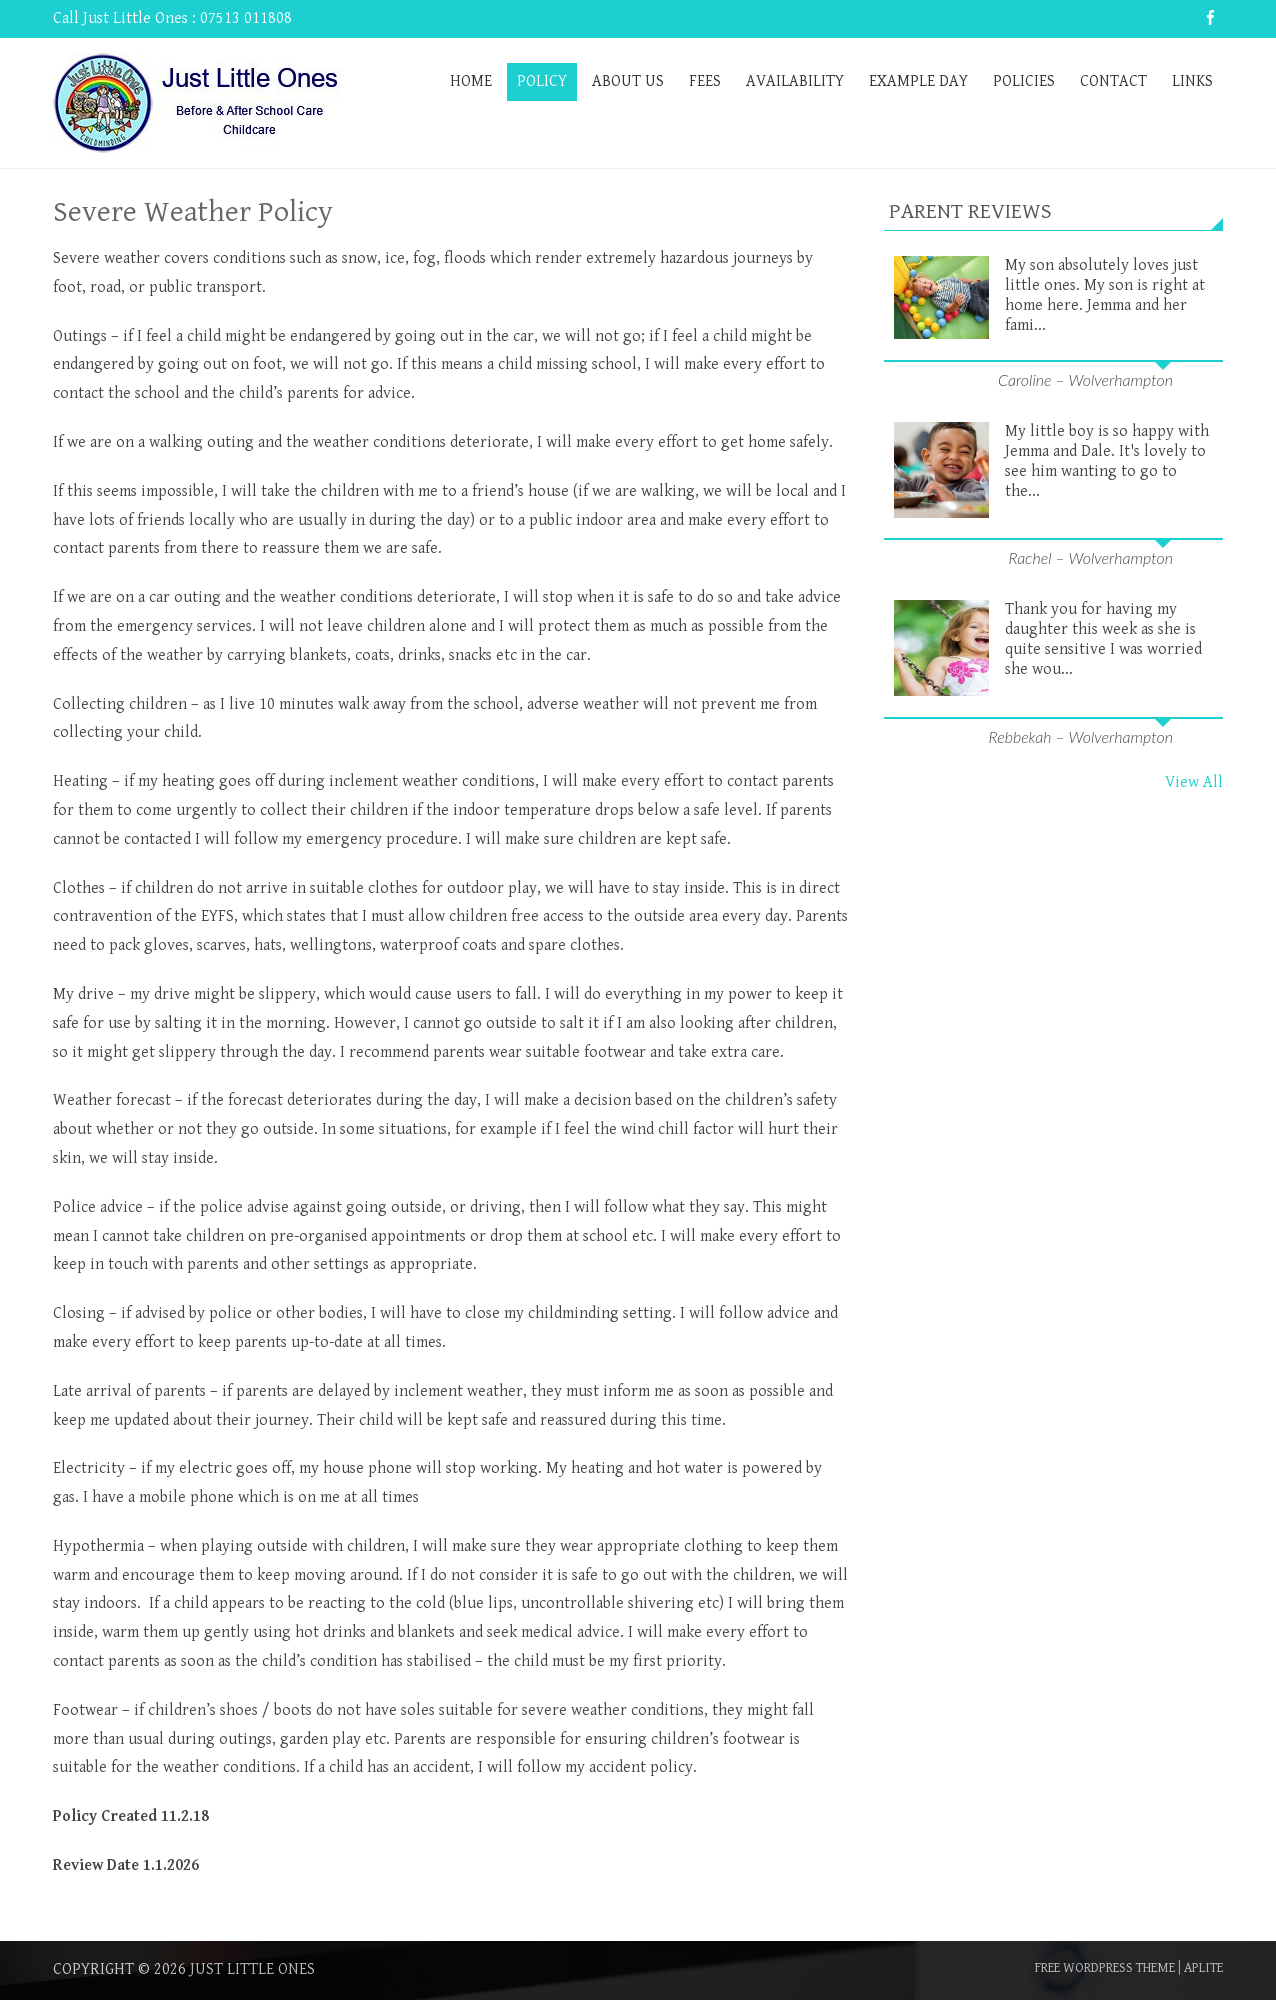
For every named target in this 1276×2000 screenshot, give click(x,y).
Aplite (1203, 1968)
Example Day (918, 81)
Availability (795, 81)
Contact (1113, 81)
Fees (705, 81)
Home (471, 81)
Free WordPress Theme (1105, 1968)
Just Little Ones (252, 1969)
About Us (628, 81)
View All (1194, 782)
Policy (542, 81)
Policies (1024, 81)
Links (1192, 81)
